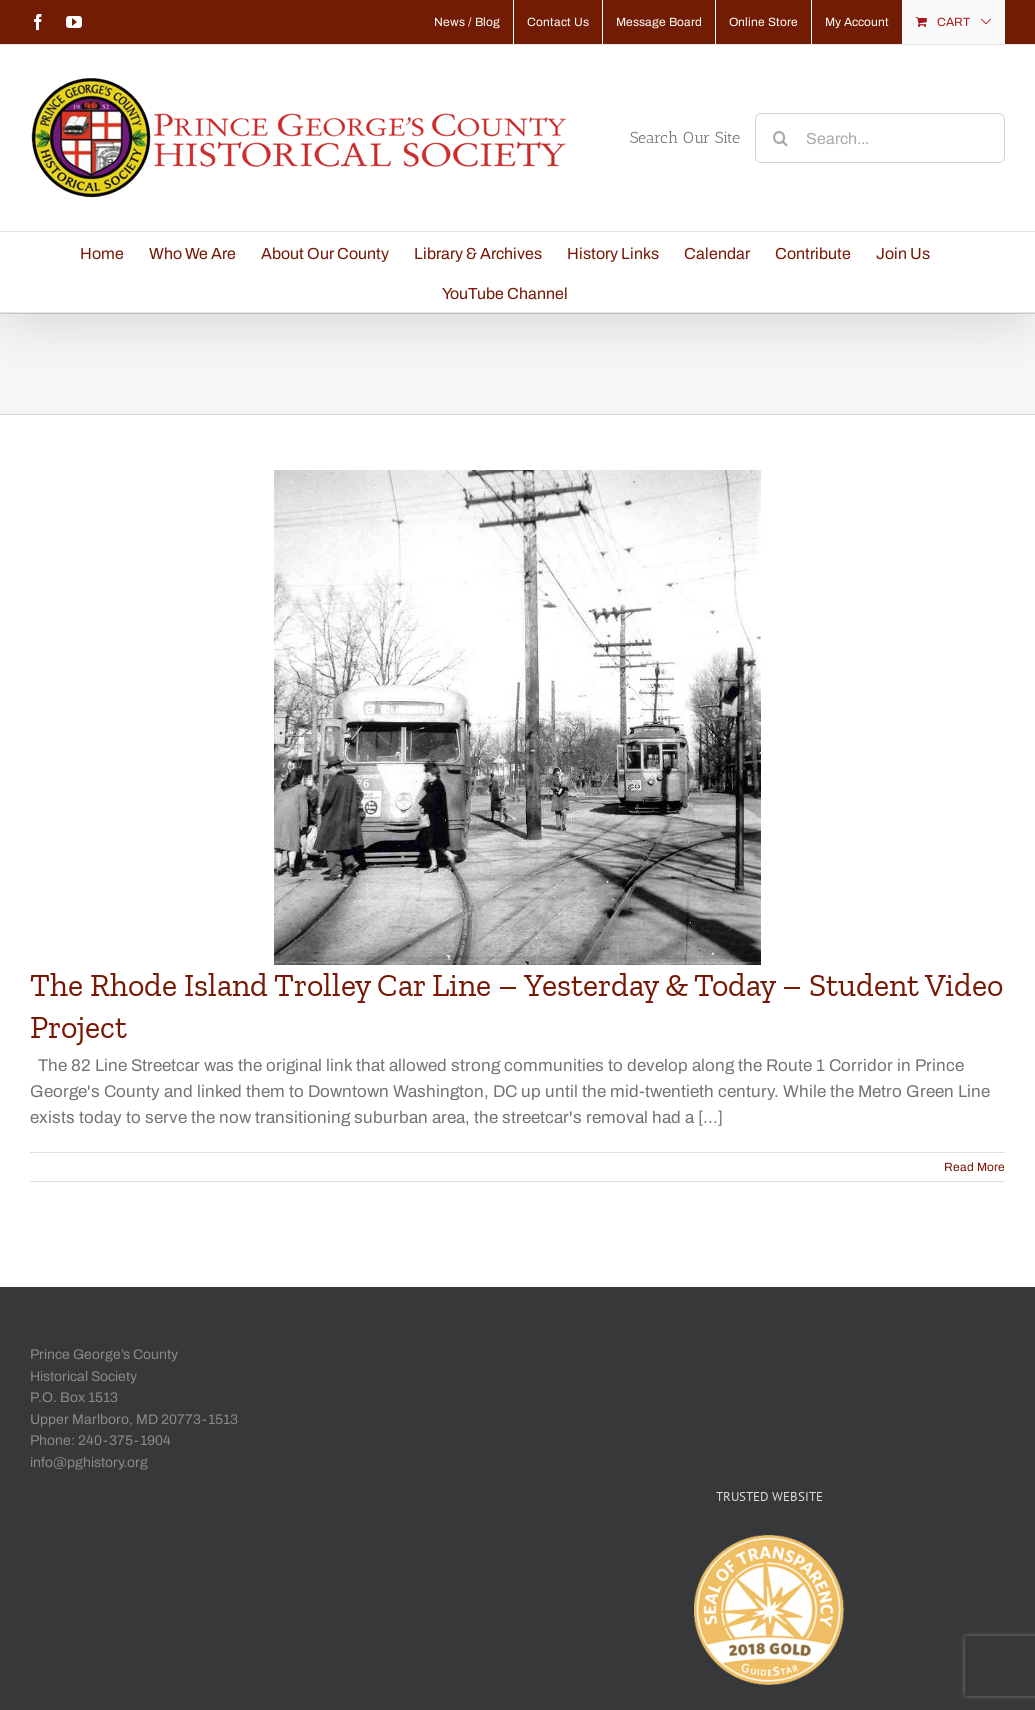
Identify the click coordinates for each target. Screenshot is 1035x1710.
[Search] (780, 138)
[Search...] (880, 138)
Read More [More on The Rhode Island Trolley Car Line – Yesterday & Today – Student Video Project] (974, 1167)
